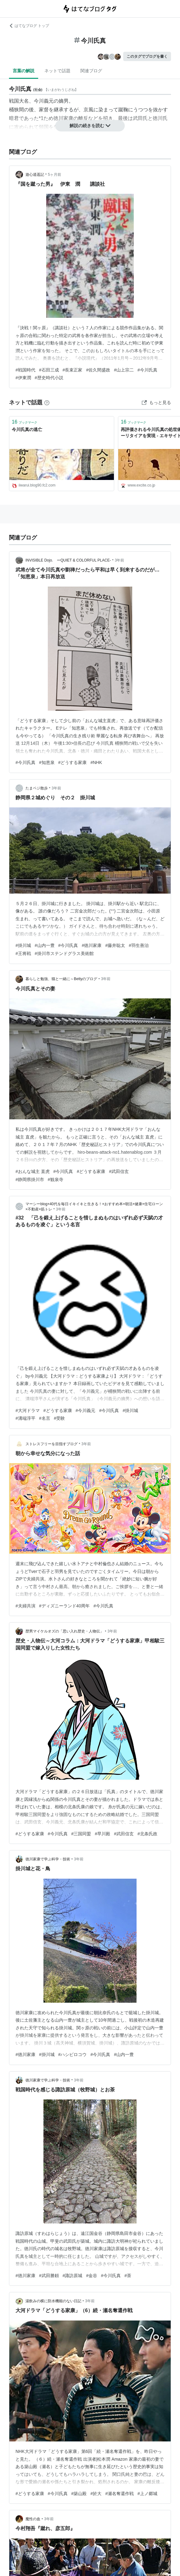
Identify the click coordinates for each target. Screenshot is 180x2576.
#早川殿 (102, 1833)
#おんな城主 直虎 (33, 1171)
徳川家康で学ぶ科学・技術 (47, 1859)
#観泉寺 (55, 1179)
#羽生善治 (139, 945)
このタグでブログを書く (147, 56)
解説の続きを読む (90, 125)
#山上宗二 (124, 369)
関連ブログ (91, 70)
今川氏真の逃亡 (27, 429)
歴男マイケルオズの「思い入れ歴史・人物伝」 (64, 1631)
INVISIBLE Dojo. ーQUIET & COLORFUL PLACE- (68, 560)
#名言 (44, 1418)
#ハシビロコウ (72, 2054)
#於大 (95, 2493)
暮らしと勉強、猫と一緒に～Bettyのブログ (61, 979)
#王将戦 (23, 953)
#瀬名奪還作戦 (119, 2493)
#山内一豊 (45, 945)
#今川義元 (86, 1410)
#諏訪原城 (73, 2275)
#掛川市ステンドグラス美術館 (64, 953)
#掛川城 (23, 945)
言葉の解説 (23, 70)
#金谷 (91, 2275)
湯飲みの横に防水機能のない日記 (53, 2301)
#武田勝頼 (49, 2275)
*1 (41, 118)
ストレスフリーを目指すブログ (51, 1444)
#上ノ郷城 (147, 2493)
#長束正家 (73, 369)
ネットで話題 (57, 70)
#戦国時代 (25, 369)
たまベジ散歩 (36, 788)
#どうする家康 (72, 762)
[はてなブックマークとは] (46, 402)
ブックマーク (24, 421)
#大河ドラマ (28, 1410)
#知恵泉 (47, 762)
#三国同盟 (81, 1833)
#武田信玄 (119, 1171)
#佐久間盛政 (98, 369)
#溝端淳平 (25, 1418)
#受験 (59, 1418)
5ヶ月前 (54, 174)
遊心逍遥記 (34, 174)
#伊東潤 (23, 377)
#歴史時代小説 (49, 377)
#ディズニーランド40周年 (64, 1605)
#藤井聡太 (115, 945)
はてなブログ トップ (29, 26)
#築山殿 (79, 2493)
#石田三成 (49, 369)
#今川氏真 (147, 369)
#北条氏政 (147, 1833)
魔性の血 (32, 2519)
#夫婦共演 (25, 1605)
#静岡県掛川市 (30, 1179)
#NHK (96, 762)
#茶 (127, 2275)
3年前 (119, 560)
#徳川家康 (91, 945)
